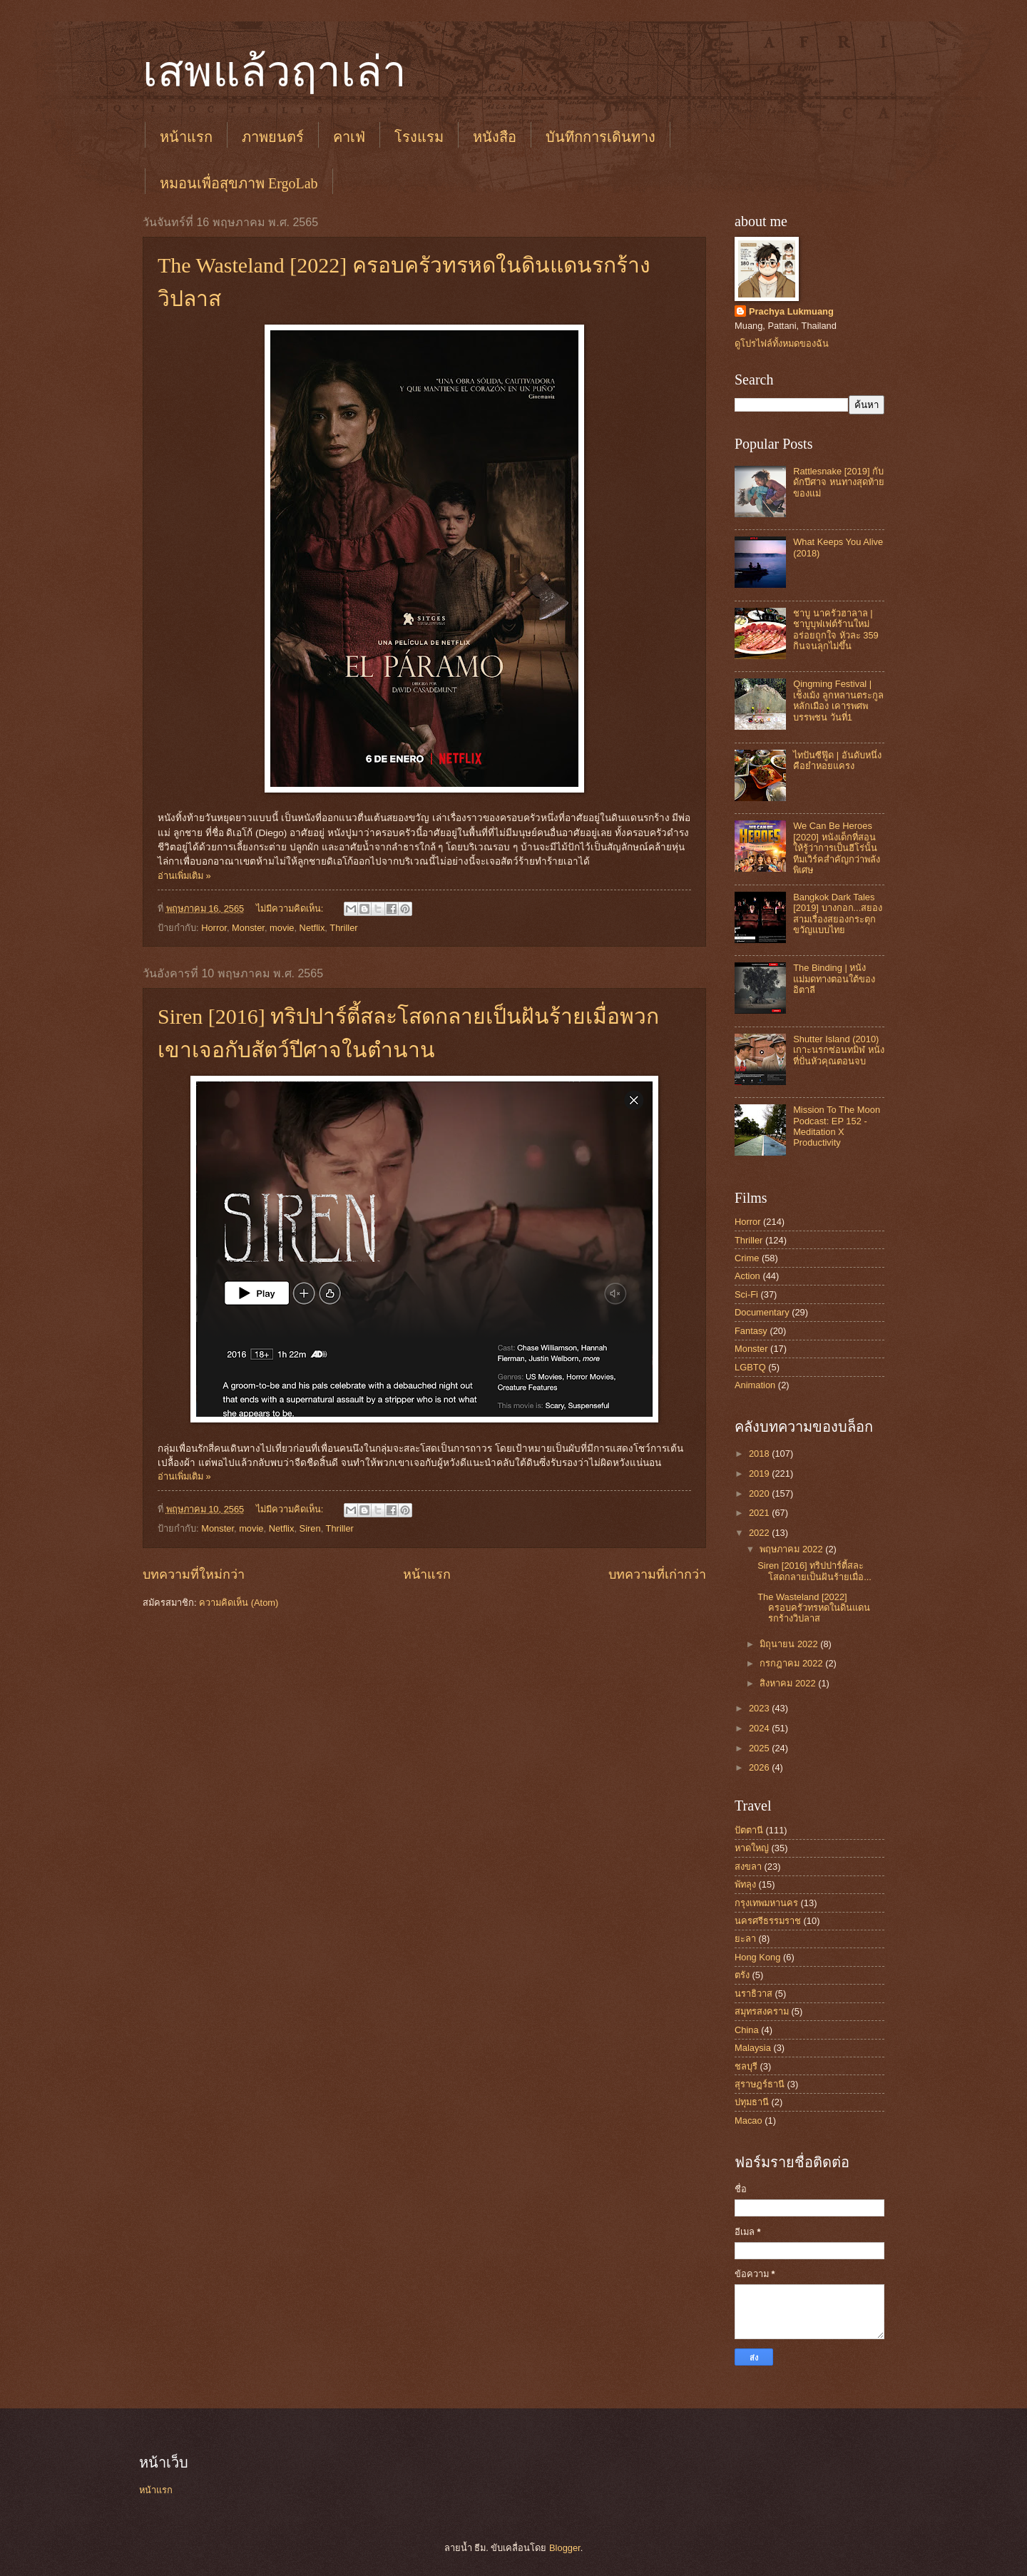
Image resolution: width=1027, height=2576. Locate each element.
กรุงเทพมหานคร (766, 1903)
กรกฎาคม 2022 (792, 1663)
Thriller (343, 927)
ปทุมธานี (752, 2102)
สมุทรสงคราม (762, 2011)
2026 (760, 1767)
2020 (760, 1493)
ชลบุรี (746, 2066)
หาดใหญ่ (752, 1848)
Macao (748, 2120)
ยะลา (745, 1938)
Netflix (312, 927)
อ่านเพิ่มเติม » (184, 875)
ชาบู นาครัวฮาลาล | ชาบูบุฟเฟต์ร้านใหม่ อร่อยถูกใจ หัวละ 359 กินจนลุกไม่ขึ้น (836, 629)
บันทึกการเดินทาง (600, 137)
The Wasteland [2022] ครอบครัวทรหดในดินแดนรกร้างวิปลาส (813, 1608)
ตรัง (742, 1975)
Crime (747, 1258)
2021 (760, 1512)
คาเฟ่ (349, 137)
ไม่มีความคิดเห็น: (291, 908)
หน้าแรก (186, 137)
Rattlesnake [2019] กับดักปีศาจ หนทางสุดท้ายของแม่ (838, 482)
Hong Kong (757, 1957)
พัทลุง (745, 1884)
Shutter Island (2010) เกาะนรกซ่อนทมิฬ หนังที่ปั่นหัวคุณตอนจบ (838, 1050)
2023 (760, 1708)
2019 (760, 1473)
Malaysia (753, 2047)
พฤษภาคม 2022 (792, 1549)
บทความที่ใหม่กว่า (194, 1574)
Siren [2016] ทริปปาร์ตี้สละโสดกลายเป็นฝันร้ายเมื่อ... (814, 1571)
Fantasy (751, 1330)
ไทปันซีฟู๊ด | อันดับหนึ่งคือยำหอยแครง (837, 760)
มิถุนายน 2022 (790, 1644)
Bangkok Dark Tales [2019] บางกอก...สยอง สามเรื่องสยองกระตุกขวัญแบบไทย (837, 913)
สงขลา (748, 1866)
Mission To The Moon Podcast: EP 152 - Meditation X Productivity (836, 1126)
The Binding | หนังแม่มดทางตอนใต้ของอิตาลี (834, 978)
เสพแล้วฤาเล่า (275, 72)
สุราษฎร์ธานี (760, 2084)
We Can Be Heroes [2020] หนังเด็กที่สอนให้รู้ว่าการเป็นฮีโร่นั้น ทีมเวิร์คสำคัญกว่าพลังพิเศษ (836, 847)
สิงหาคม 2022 (789, 1683)
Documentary (762, 1312)
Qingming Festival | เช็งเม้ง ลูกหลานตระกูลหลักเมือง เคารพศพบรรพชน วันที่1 (838, 700)
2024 (760, 1728)
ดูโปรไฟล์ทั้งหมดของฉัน (782, 343)
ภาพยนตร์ (273, 137)
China (747, 2030)
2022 (760, 1532)
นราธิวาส (753, 1993)
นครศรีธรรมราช (768, 1920)
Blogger (565, 2547)
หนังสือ (494, 137)
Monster (248, 927)
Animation (755, 1385)
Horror (214, 927)
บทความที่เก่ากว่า (657, 1574)
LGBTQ (750, 1367)
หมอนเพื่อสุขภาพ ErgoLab (239, 183)
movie (282, 927)
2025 (760, 1748)
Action (747, 1276)
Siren (310, 1528)
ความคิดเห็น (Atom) (238, 1602)
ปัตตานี (749, 1830)
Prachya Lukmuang (791, 311)
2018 (760, 1453)
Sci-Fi (746, 1294)
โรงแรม (419, 137)
